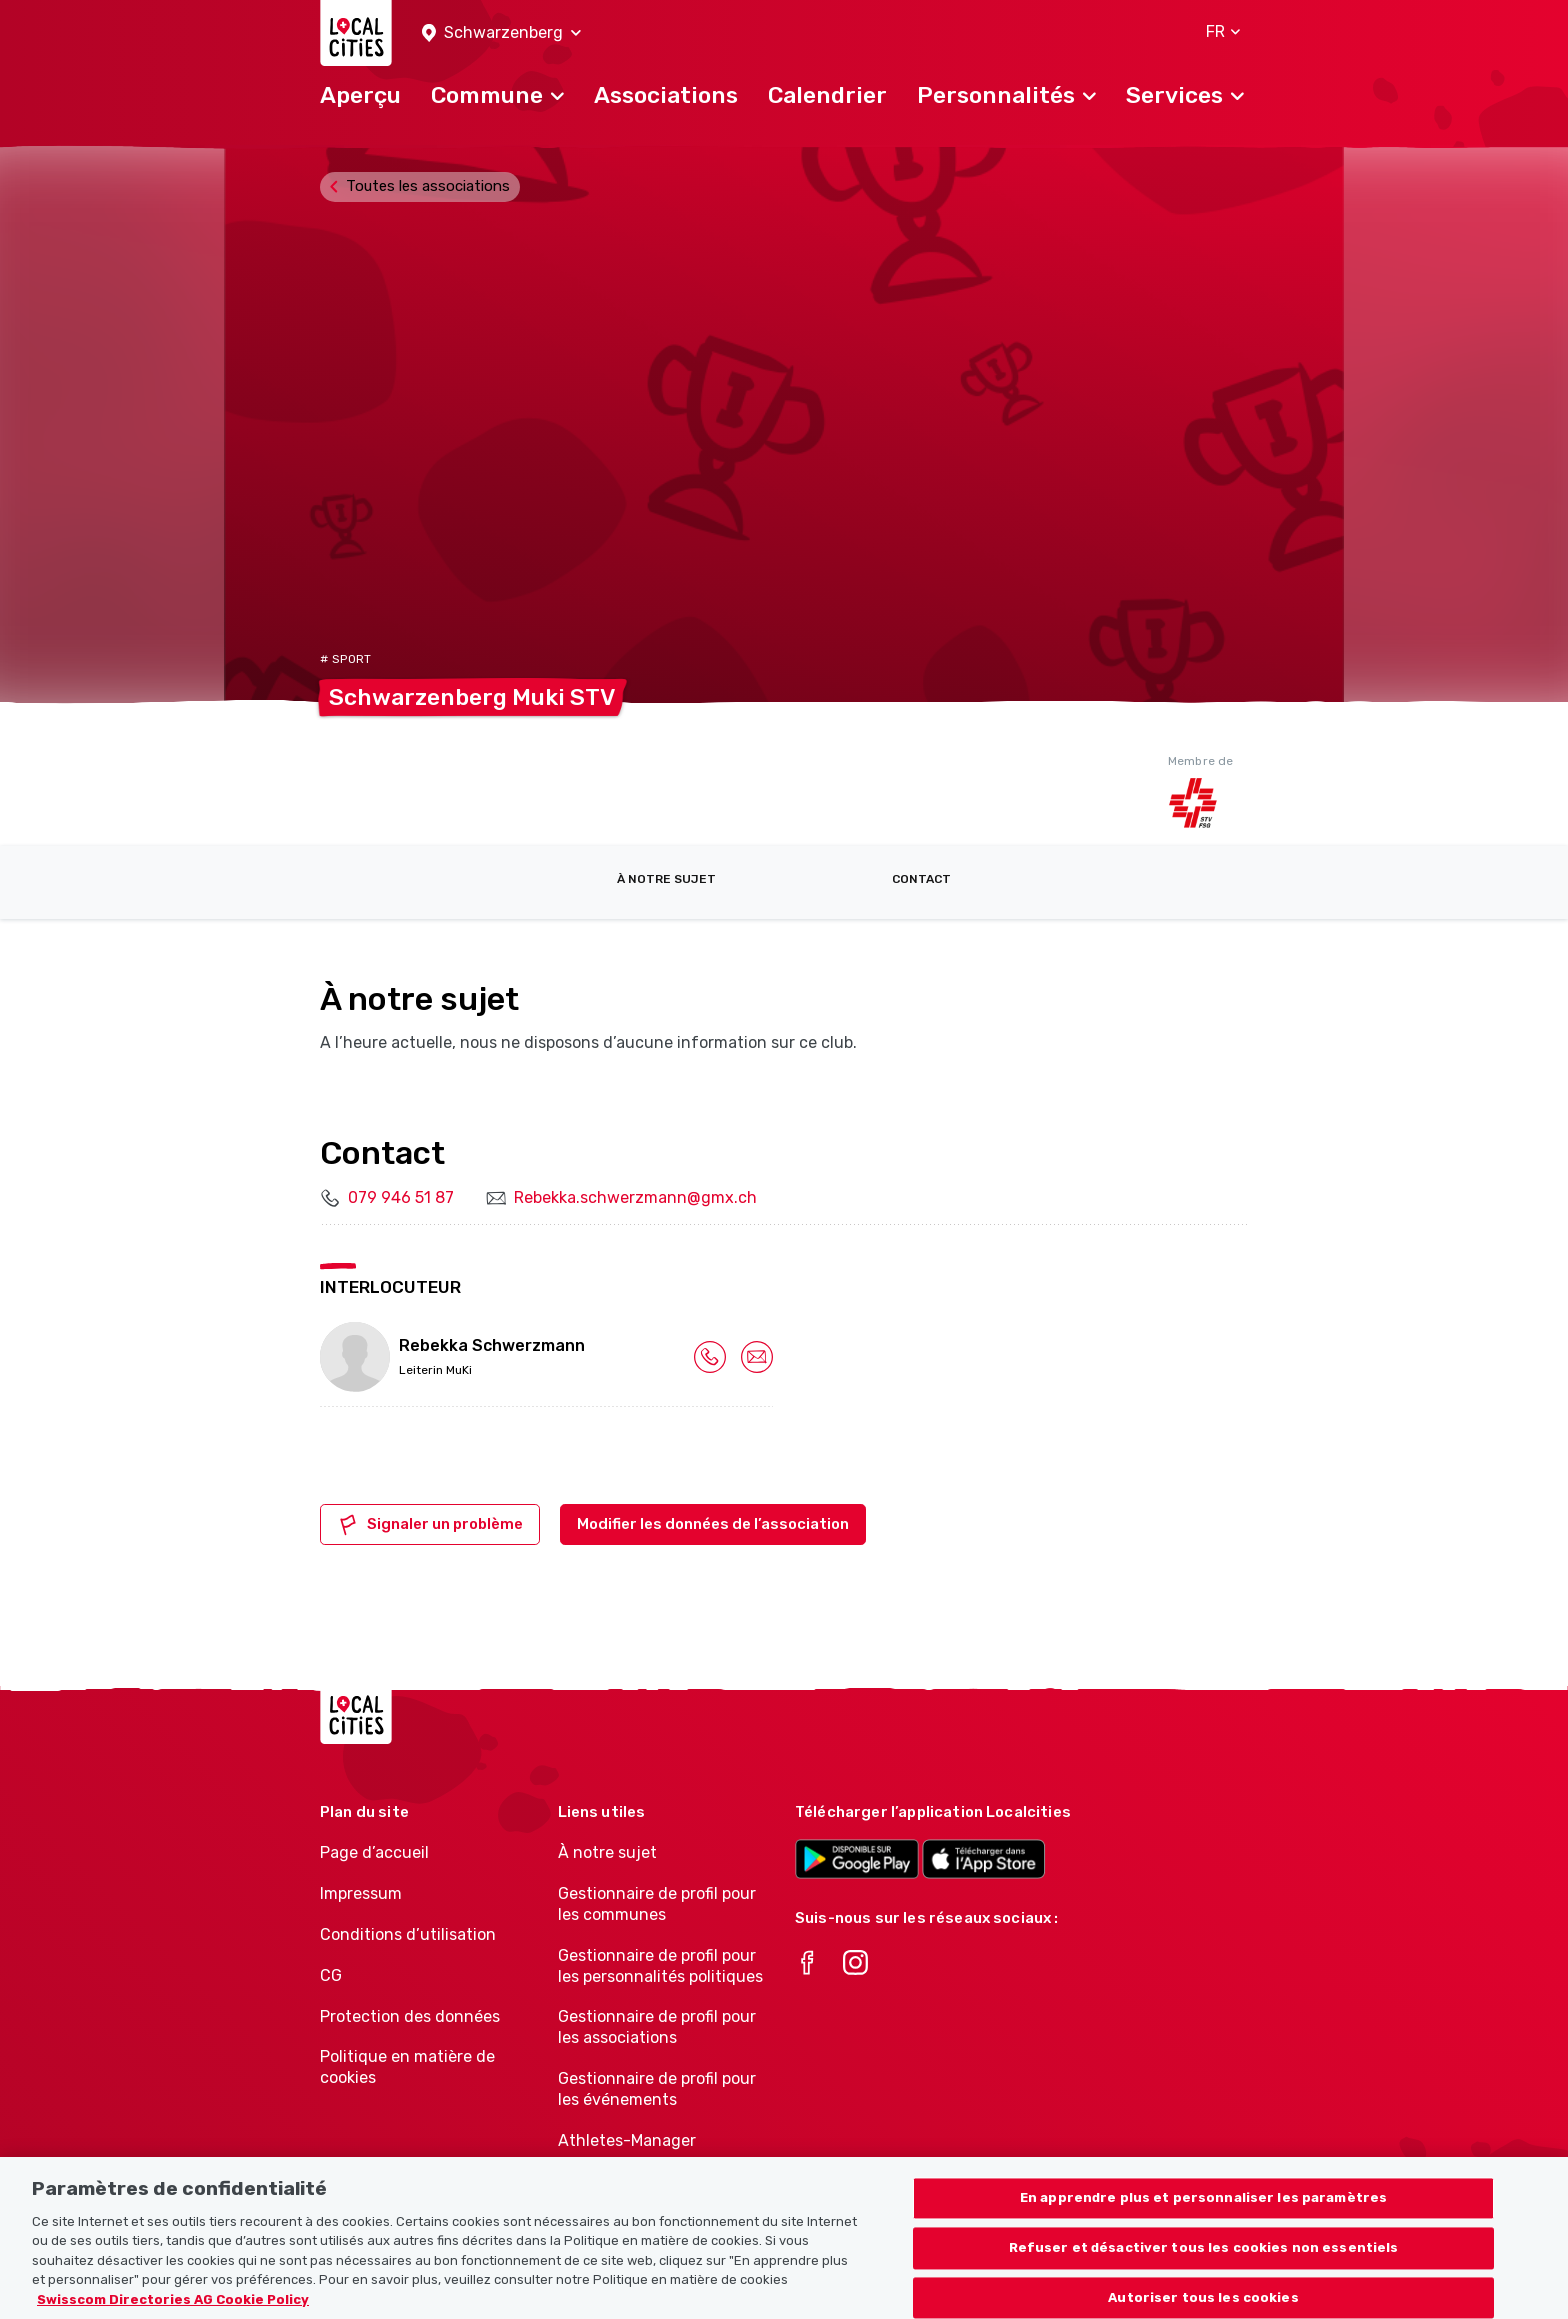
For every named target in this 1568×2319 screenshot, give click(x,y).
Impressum (361, 1893)
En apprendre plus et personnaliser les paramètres (1203, 2216)
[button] (501, 33)
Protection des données (410, 2016)
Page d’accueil (374, 1852)
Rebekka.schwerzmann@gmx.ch (635, 1197)
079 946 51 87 (401, 1197)
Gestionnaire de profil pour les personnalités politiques (660, 1966)
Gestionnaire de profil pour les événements (657, 2089)
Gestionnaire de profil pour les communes (657, 1904)
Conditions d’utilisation (408, 1934)
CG (331, 1975)
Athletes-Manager (627, 2140)
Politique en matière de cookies (407, 2067)
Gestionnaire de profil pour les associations (657, 2027)
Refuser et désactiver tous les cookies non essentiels (1204, 2265)
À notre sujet (666, 879)
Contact (921, 879)
